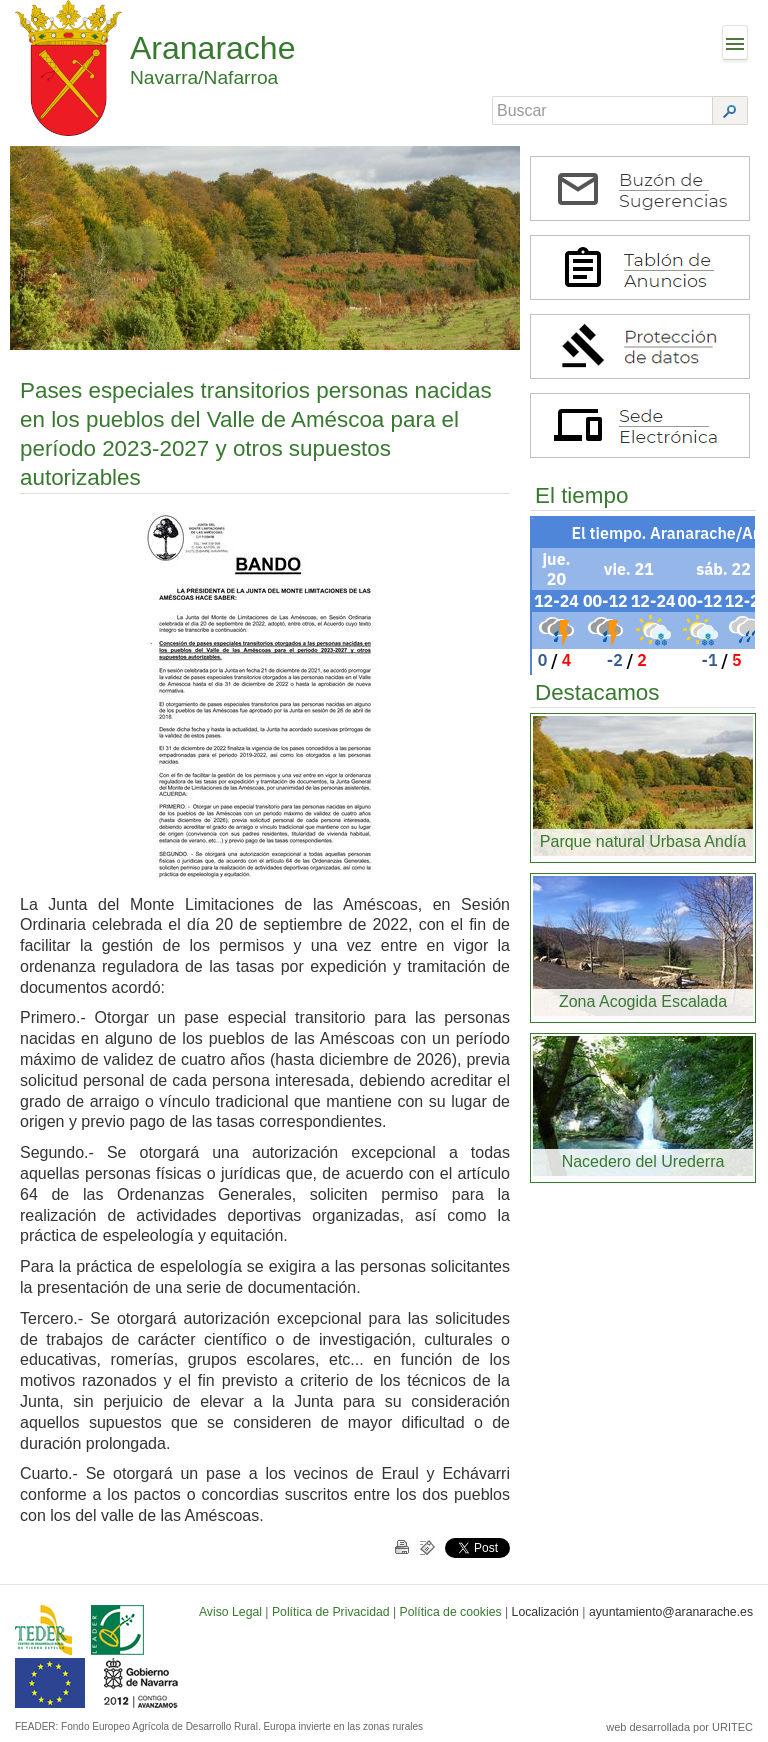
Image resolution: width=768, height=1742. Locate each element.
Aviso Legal (230, 1612)
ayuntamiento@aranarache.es (671, 1612)
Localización (545, 1612)
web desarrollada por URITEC (679, 1727)
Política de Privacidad (331, 1612)
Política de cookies (451, 1612)
